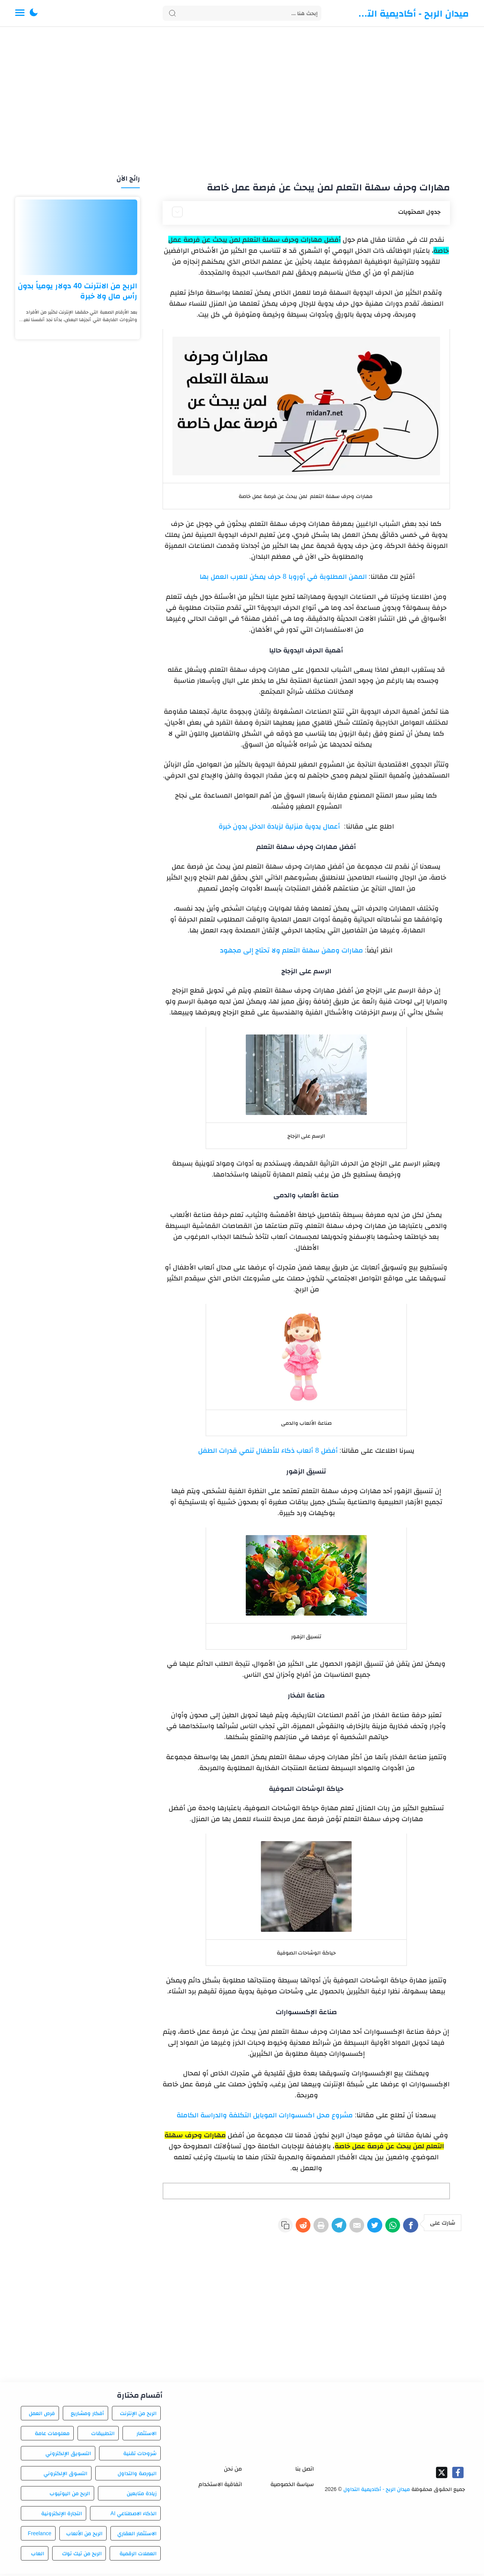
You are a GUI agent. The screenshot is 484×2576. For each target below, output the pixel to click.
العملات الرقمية (138, 2556)
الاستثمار (147, 2435)
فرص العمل (42, 2415)
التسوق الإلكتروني (65, 2475)
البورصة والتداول (137, 2475)
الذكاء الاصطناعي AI (133, 2516)
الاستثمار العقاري (137, 2536)
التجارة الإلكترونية (61, 2516)
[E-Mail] (343, 2227)
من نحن (233, 2471)
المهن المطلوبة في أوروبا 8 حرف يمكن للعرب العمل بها (282, 576)
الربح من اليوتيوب (70, 2496)
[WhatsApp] (387, 2227)
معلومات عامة (52, 2435)
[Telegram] (321, 2227)
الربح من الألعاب (84, 2536)
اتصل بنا (304, 2471)
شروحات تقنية (140, 2455)
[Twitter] (365, 2227)
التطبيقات (103, 2435)
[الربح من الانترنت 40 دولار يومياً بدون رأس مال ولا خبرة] (77, 237)
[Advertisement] (242, 101)
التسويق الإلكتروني (68, 2455)
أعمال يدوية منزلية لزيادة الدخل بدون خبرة (280, 826)
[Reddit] (278, 2227)
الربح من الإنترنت (138, 2415)
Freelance (39, 2536)
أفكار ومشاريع (87, 2415)
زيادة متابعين (142, 2496)
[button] (33, 13)
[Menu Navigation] (20, 13)
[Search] (242, 13)
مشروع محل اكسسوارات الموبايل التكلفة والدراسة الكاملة (265, 2115)
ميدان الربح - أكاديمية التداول (412, 13)
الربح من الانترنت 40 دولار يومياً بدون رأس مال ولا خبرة (77, 290)
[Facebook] (409, 2227)
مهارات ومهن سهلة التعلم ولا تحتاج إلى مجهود (292, 950)
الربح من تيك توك (82, 2556)
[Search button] (172, 13)
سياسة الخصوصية (292, 2486)
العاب (37, 2556)
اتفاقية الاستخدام (220, 2486)
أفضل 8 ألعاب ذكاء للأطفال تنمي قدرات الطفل (267, 1450)
